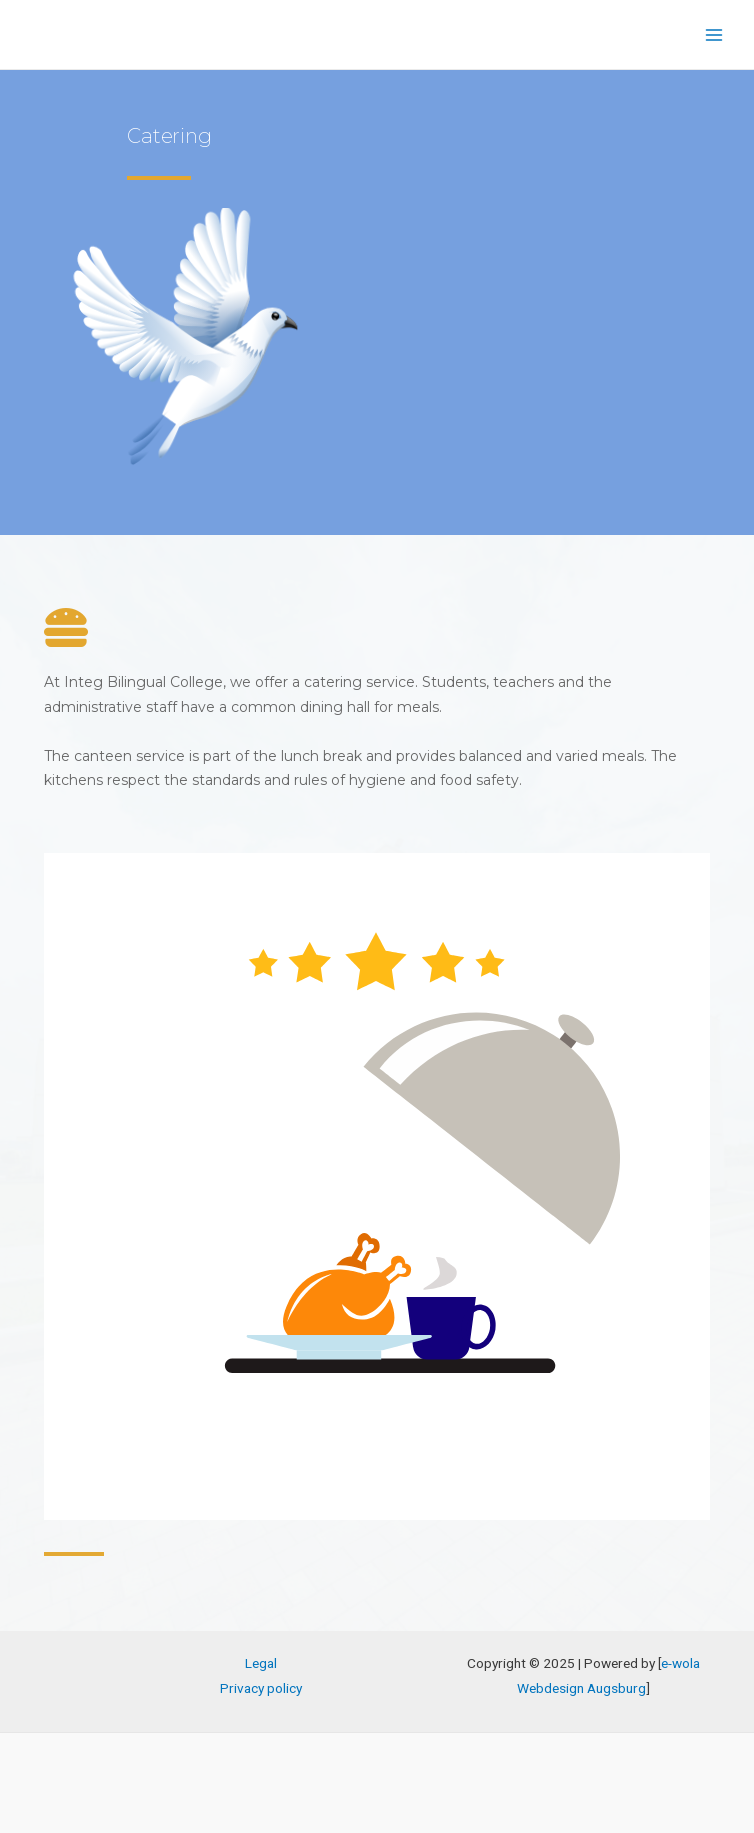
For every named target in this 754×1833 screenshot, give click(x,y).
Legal (261, 1663)
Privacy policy (261, 1688)
